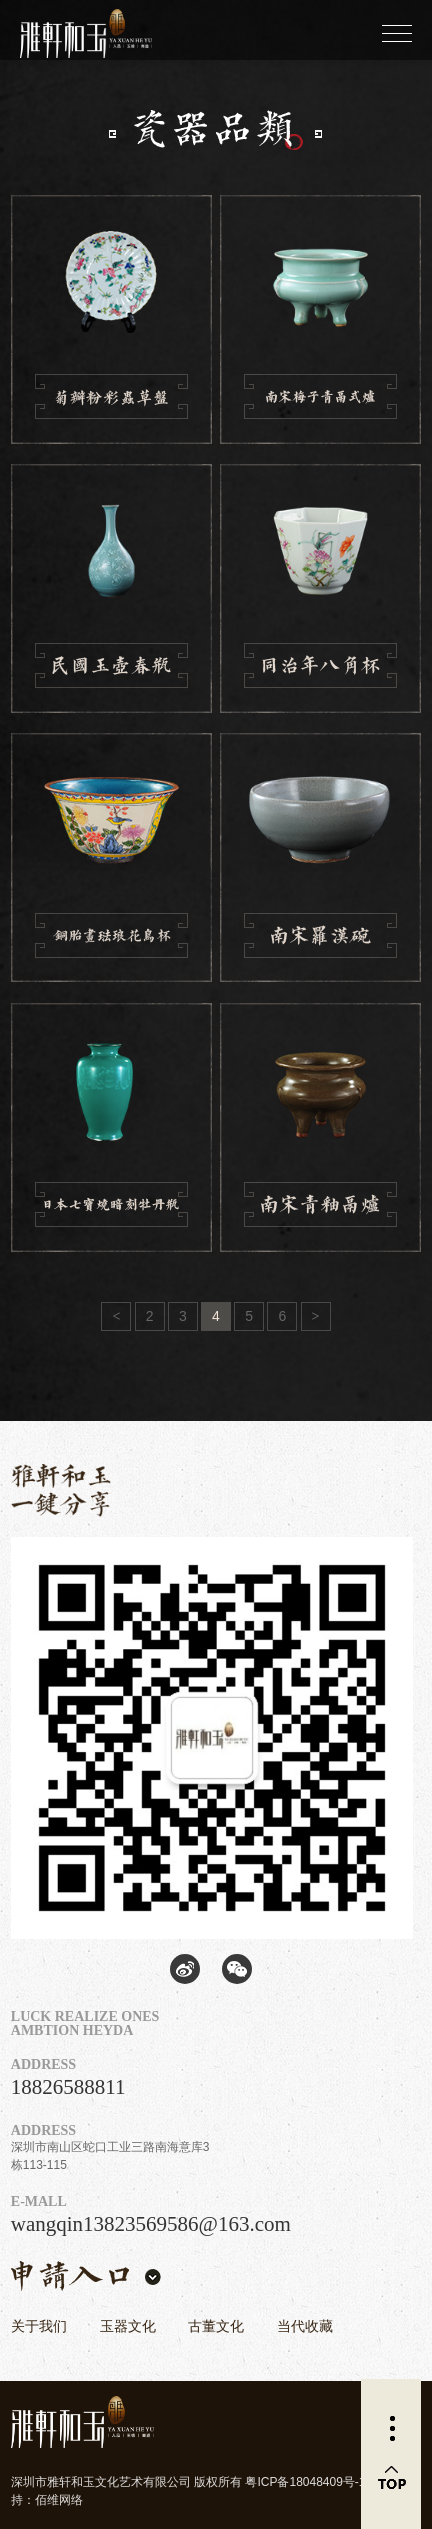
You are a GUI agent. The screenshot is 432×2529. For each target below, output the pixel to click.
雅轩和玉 (70, 30)
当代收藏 (305, 2326)
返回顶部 (391, 2479)
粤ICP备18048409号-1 (305, 2482)
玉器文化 (128, 2326)
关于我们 (39, 2326)
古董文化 (216, 2326)
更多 (391, 2429)
